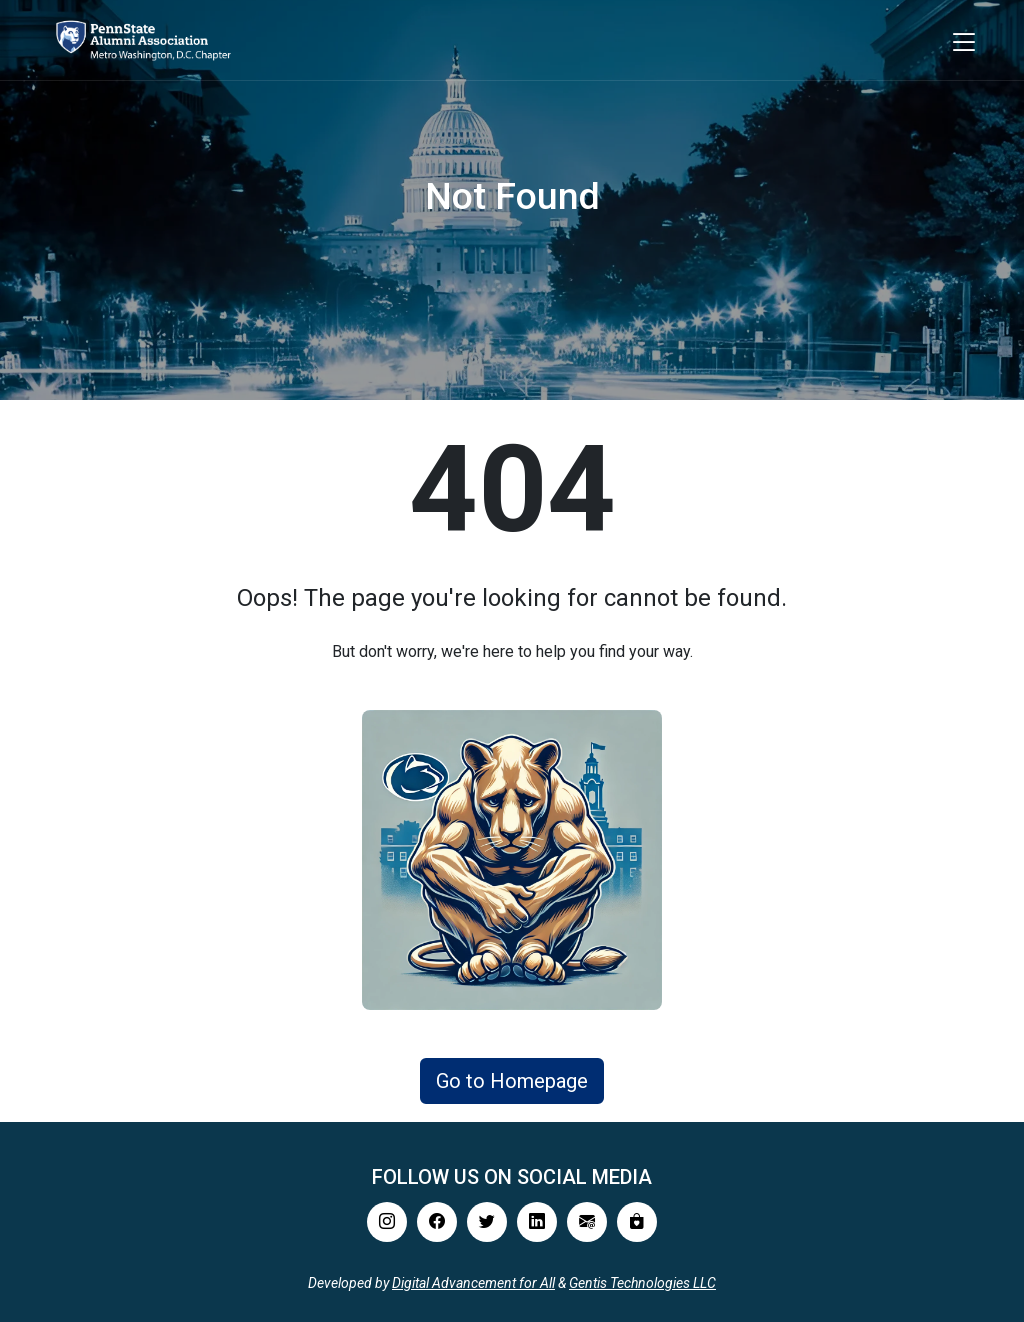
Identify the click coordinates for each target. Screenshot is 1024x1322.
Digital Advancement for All (473, 1283)
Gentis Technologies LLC (642, 1283)
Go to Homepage (512, 1081)
